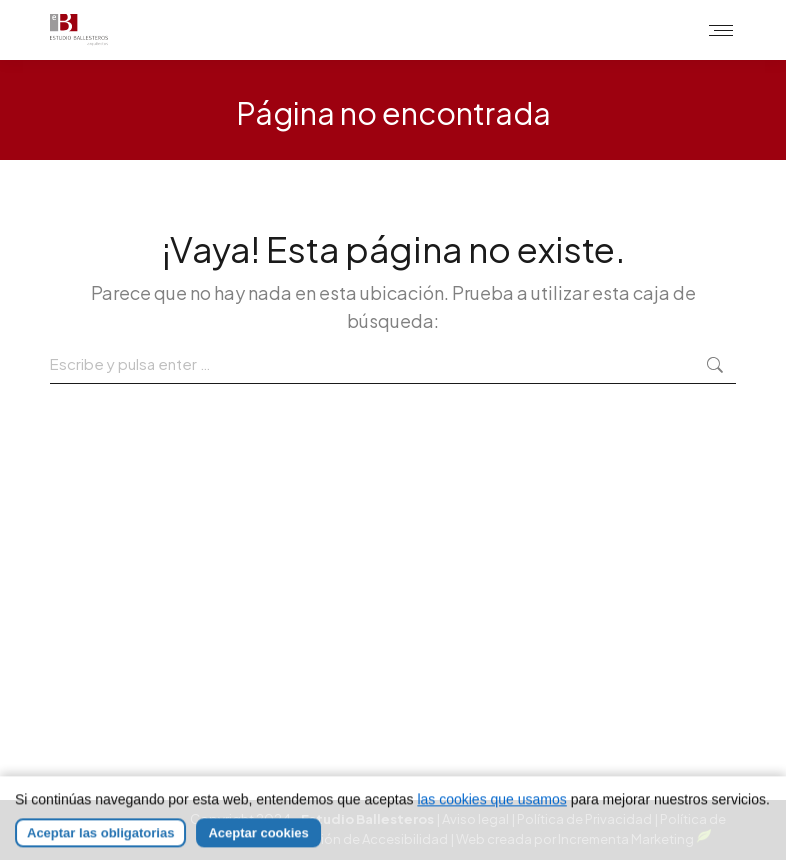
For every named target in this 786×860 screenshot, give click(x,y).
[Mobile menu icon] (721, 30)
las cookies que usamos (491, 816)
